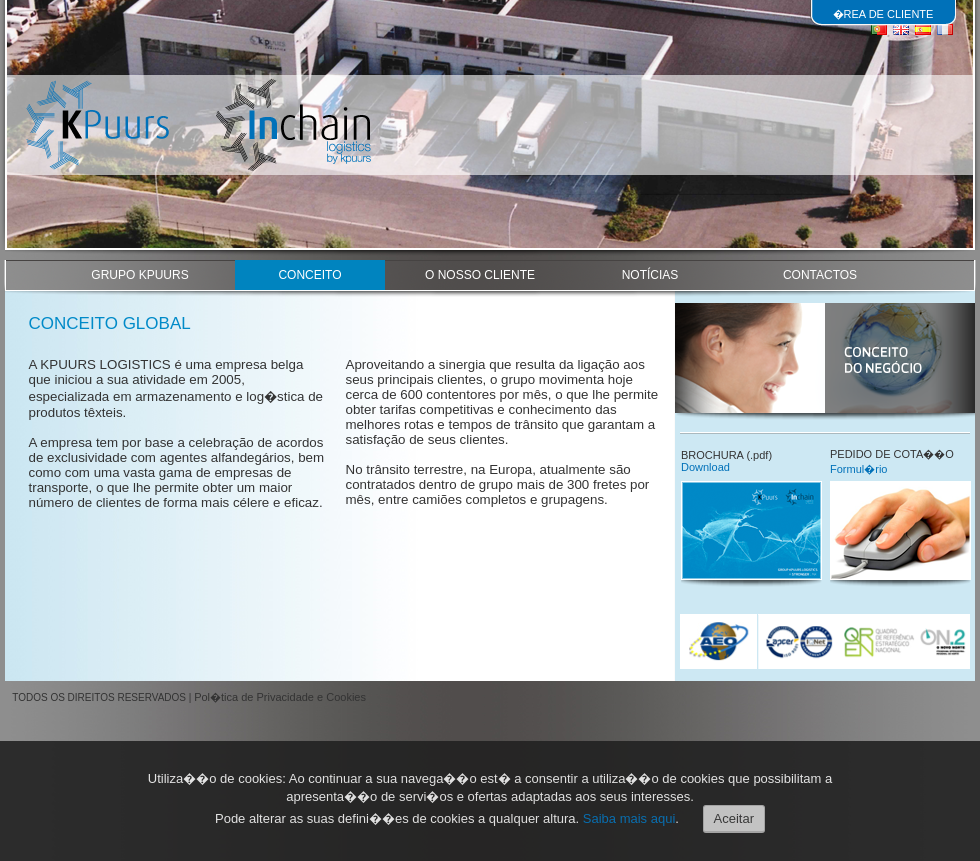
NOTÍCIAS (650, 275)
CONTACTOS (820, 275)
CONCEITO (309, 275)
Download (705, 467)
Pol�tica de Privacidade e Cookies (280, 697)
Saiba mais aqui (629, 818)
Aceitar (734, 818)
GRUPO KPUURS (139, 275)
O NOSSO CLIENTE (480, 275)
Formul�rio (858, 469)
